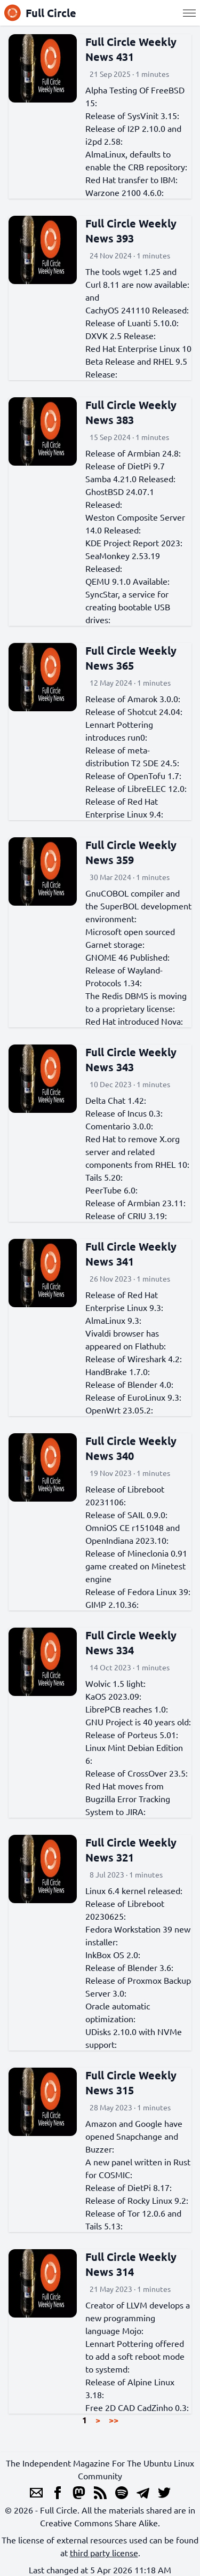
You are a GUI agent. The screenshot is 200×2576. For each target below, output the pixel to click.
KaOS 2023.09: (113, 1696)
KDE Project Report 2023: (133, 542)
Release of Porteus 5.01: (131, 1734)
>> (113, 2419)
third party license (104, 2552)
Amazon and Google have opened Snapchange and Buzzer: (133, 2136)
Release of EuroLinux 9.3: (133, 1397)
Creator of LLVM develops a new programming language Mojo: (137, 2317)
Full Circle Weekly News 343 (131, 1059)
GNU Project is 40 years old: (138, 1721)
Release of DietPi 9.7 (125, 465)
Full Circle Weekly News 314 (131, 2264)
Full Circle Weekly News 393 (131, 230)
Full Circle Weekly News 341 (131, 1253)
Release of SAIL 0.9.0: (126, 1514)
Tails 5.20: (104, 1177)
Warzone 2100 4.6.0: (124, 192)
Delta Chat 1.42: (115, 1100)
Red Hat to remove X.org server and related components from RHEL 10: (137, 1151)
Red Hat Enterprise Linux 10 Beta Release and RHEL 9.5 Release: (138, 361)
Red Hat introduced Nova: (134, 1021)
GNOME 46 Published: (127, 957)
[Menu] (189, 12)
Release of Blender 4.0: (129, 1384)
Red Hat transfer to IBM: (131, 179)
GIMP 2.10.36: (112, 1604)
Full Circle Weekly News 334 (131, 1642)
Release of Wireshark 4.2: (133, 1358)
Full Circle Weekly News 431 (131, 49)
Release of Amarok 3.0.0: (132, 698)
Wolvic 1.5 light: (115, 1683)
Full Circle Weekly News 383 (131, 412)
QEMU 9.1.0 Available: (127, 581)
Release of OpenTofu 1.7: (133, 775)
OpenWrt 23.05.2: (119, 1409)
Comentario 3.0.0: (119, 1125)
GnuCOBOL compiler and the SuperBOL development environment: (138, 906)
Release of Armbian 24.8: (133, 452)
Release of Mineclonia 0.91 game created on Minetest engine (136, 1566)
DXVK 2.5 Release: (120, 335)
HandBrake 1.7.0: (117, 1371)
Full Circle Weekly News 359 (131, 852)
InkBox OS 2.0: (112, 1954)
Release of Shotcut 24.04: (133, 711)
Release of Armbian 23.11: (135, 1202)
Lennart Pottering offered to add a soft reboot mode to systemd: (135, 2356)
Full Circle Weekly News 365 (131, 657)
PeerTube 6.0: (111, 1189)
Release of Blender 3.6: (129, 1967)
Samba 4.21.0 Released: (130, 478)
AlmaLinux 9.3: (113, 1320)
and (92, 297)
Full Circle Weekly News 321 (131, 1849)
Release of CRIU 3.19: (126, 1215)
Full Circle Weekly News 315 (131, 2082)
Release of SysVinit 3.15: (132, 115)
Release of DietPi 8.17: (128, 2187)
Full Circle (40, 12)
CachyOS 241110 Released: (137, 309)
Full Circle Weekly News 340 (131, 1448)
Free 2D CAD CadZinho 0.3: (137, 2407)
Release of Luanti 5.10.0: (132, 322)
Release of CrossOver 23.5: (136, 1773)
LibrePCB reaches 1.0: (126, 1708)
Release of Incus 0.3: (124, 1113)
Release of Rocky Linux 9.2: (136, 2200)
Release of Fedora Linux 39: (137, 1591)
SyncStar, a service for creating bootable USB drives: (127, 606)
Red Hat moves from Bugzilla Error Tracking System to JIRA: (127, 1798)
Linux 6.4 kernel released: (133, 1890)
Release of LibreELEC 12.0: (136, 788)
